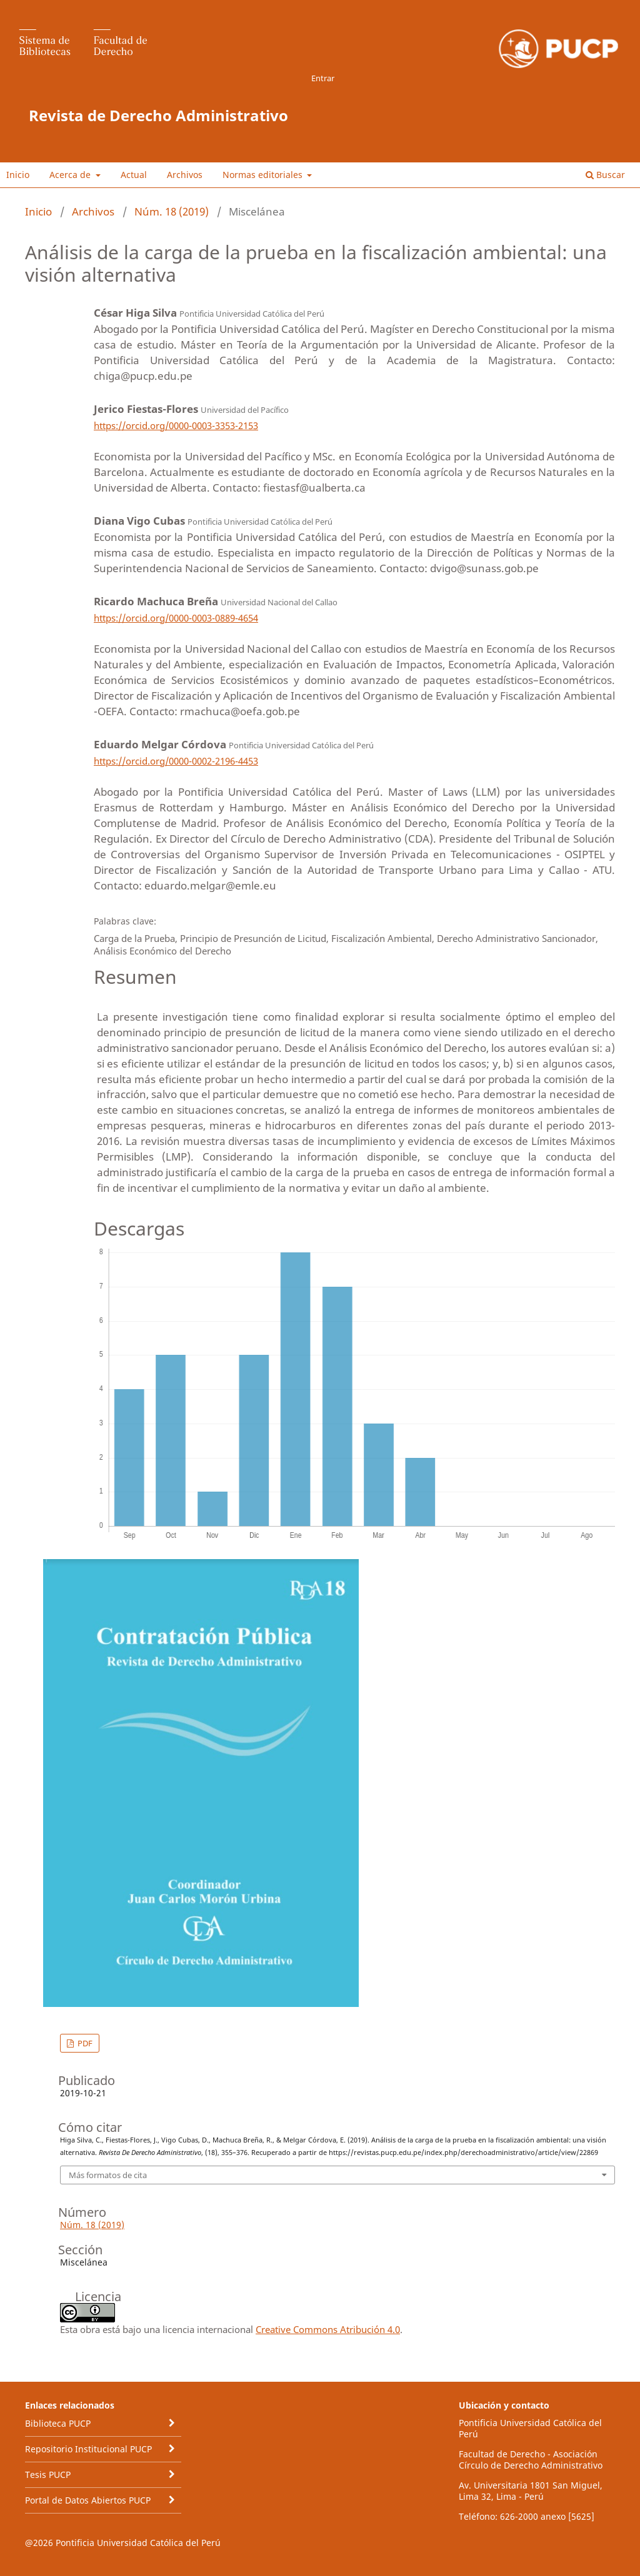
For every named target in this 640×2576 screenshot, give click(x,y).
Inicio (17, 175)
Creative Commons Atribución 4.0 (328, 2329)
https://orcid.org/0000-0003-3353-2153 (176, 425)
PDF (84, 2043)
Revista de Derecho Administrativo (158, 115)
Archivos (184, 175)
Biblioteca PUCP (58, 2423)
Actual (134, 175)
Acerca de (71, 175)
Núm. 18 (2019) (171, 211)
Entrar (322, 78)
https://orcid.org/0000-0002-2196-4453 (176, 761)
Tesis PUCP (48, 2474)
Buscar (605, 175)
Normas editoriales (263, 175)
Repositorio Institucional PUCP (88, 2449)
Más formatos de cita (108, 2175)
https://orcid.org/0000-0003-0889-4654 (176, 618)
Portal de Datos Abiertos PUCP (88, 2500)
